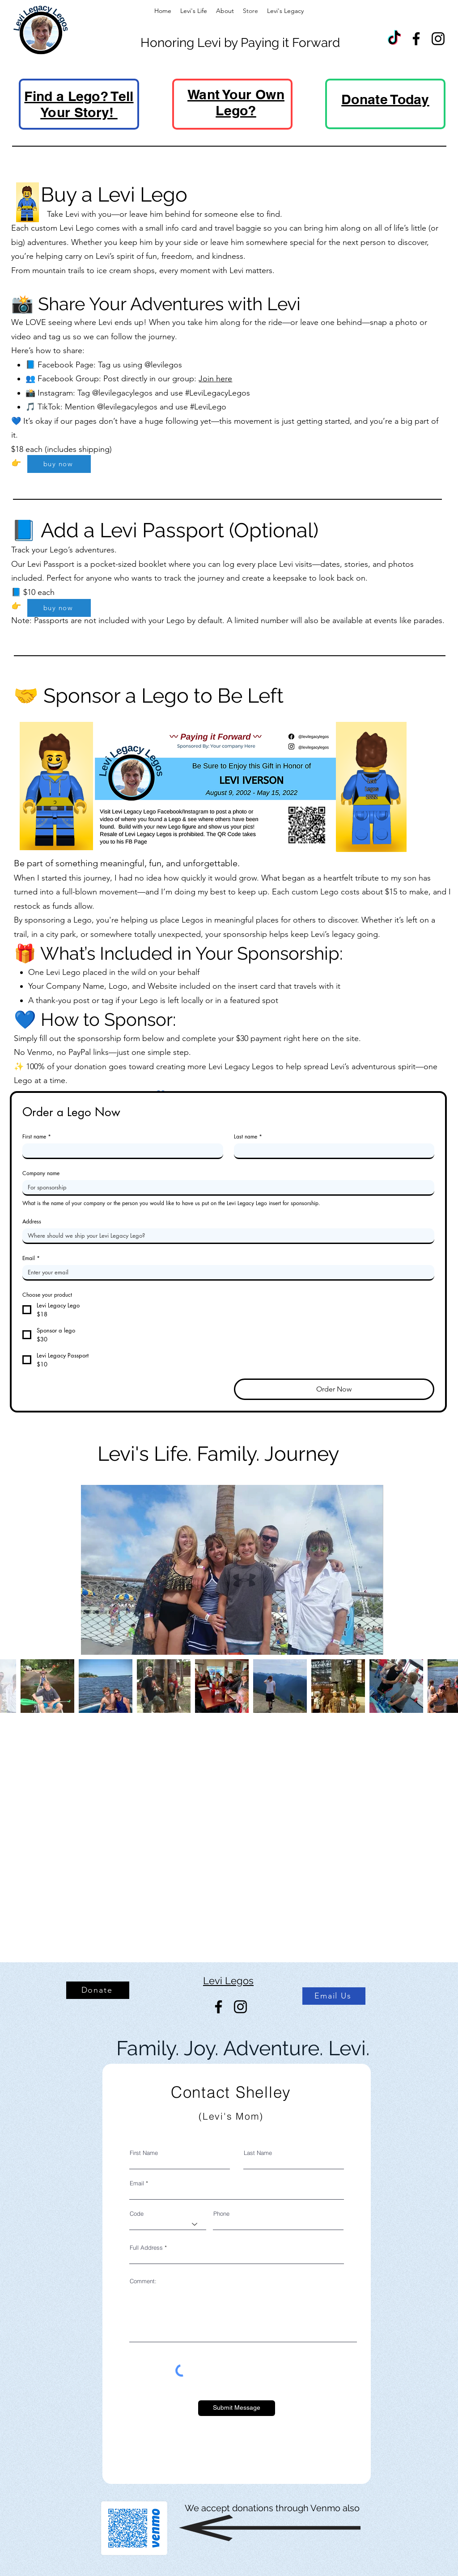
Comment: (143, 2281)
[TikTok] (394, 38)
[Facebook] (416, 38)
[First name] (120, 1150)
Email (31, 1258)
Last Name (258, 2153)
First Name (144, 2153)
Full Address (146, 2248)
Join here (215, 379)
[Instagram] (438, 38)
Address (31, 1221)
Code (137, 2214)
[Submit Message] (236, 2408)
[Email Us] (333, 1996)
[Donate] (97, 1990)
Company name (40, 1173)
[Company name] (225, 1187)
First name (36, 1136)
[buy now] (59, 464)
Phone (221, 2214)
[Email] (225, 1272)
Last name (248, 1136)
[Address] (225, 1235)
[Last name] (331, 1150)
